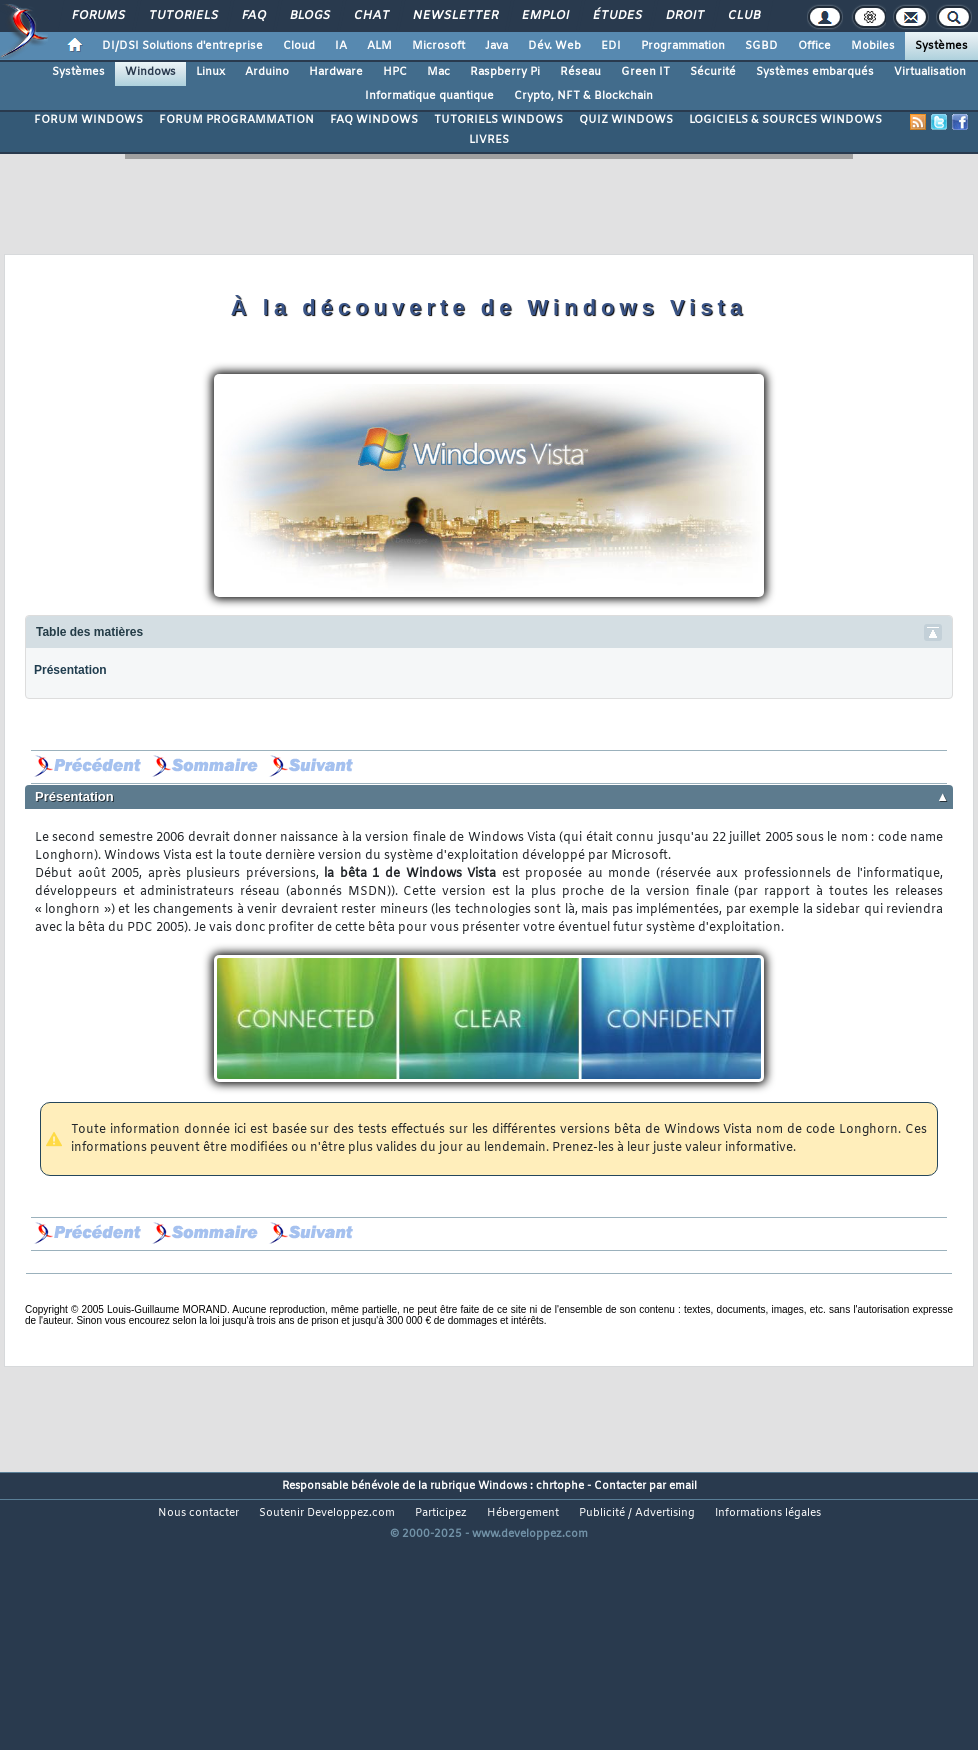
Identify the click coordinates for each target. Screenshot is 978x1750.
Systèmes (941, 46)
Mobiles (873, 46)
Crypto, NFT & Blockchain (583, 96)
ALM (379, 46)
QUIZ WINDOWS (626, 120)
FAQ (253, 16)
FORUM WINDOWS (88, 120)
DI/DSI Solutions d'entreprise (182, 46)
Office (814, 46)
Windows (150, 72)
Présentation (70, 670)
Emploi (544, 16)
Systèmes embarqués (815, 72)
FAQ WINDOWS (374, 120)
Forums (97, 16)
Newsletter (454, 16)
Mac (438, 72)
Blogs (309, 16)
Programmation (683, 46)
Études (616, 16)
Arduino (267, 72)
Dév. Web (554, 46)
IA (341, 46)
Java (496, 46)
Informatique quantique (429, 96)
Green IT (645, 72)
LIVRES (489, 140)
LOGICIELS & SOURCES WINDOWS (785, 120)
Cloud (299, 46)
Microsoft (438, 46)
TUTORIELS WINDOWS (498, 120)
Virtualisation (930, 72)
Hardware (336, 72)
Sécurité (713, 72)
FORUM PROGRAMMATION (236, 120)
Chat (370, 16)
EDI (611, 46)
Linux (210, 72)
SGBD (761, 46)
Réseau (580, 72)
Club (743, 16)
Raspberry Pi (505, 72)
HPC (395, 72)
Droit (684, 16)
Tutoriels (182, 16)
